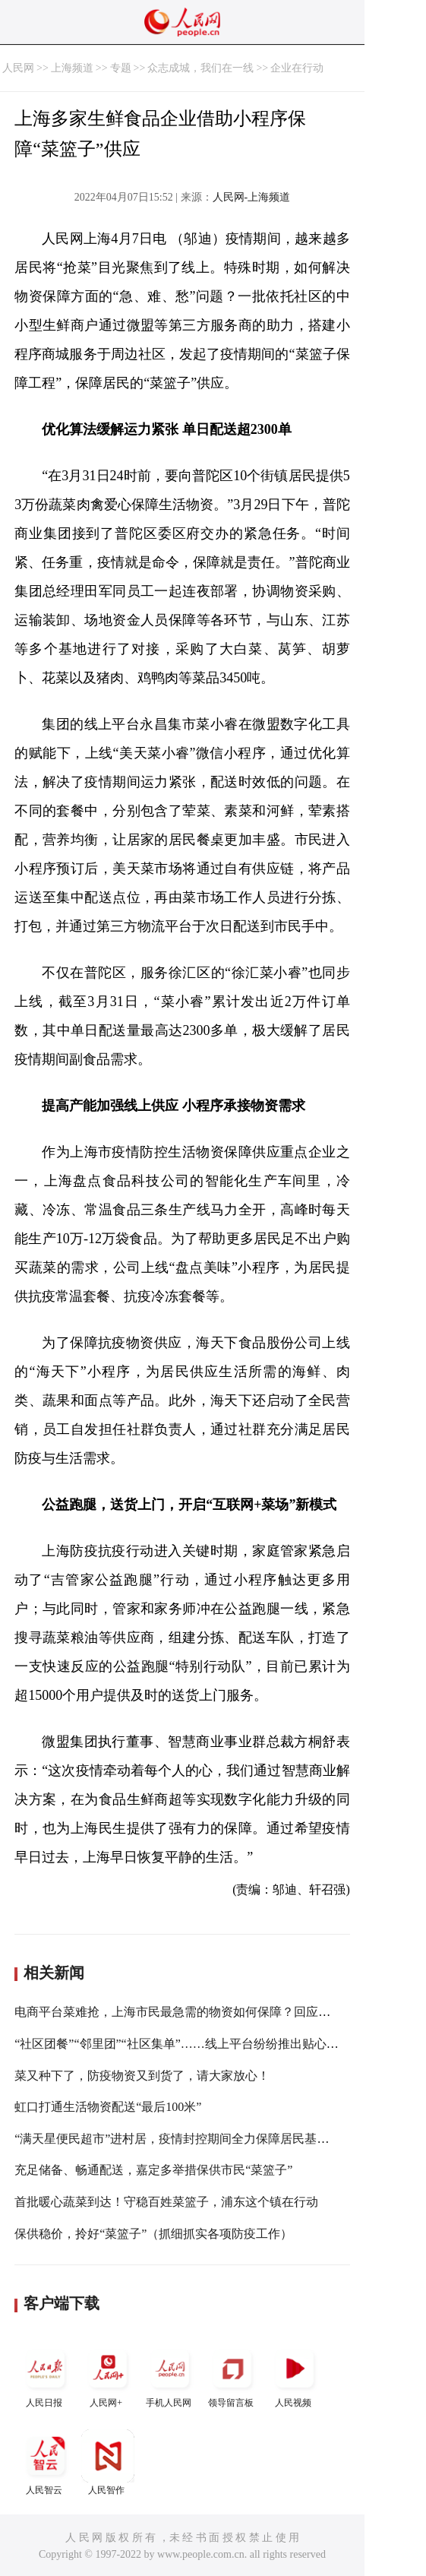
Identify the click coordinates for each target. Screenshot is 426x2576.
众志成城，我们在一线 (200, 68)
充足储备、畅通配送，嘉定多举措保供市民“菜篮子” (153, 2169)
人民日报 (45, 2375)
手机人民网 (170, 2375)
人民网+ (107, 2375)
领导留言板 (232, 2375)
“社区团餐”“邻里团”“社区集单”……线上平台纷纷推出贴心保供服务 (194, 2043)
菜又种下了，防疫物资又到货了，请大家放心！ (142, 2075)
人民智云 (45, 2462)
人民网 (18, 68)
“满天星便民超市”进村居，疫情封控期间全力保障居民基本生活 (183, 2138)
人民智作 (107, 2462)
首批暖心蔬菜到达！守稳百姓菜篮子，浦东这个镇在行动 (166, 2201)
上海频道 (72, 68)
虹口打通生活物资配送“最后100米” (107, 2106)
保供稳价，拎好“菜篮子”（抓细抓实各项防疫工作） (153, 2233)
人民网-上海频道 (252, 197)
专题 (120, 68)
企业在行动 (296, 68)
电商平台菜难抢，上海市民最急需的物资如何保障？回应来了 (178, 2011)
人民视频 (294, 2375)
